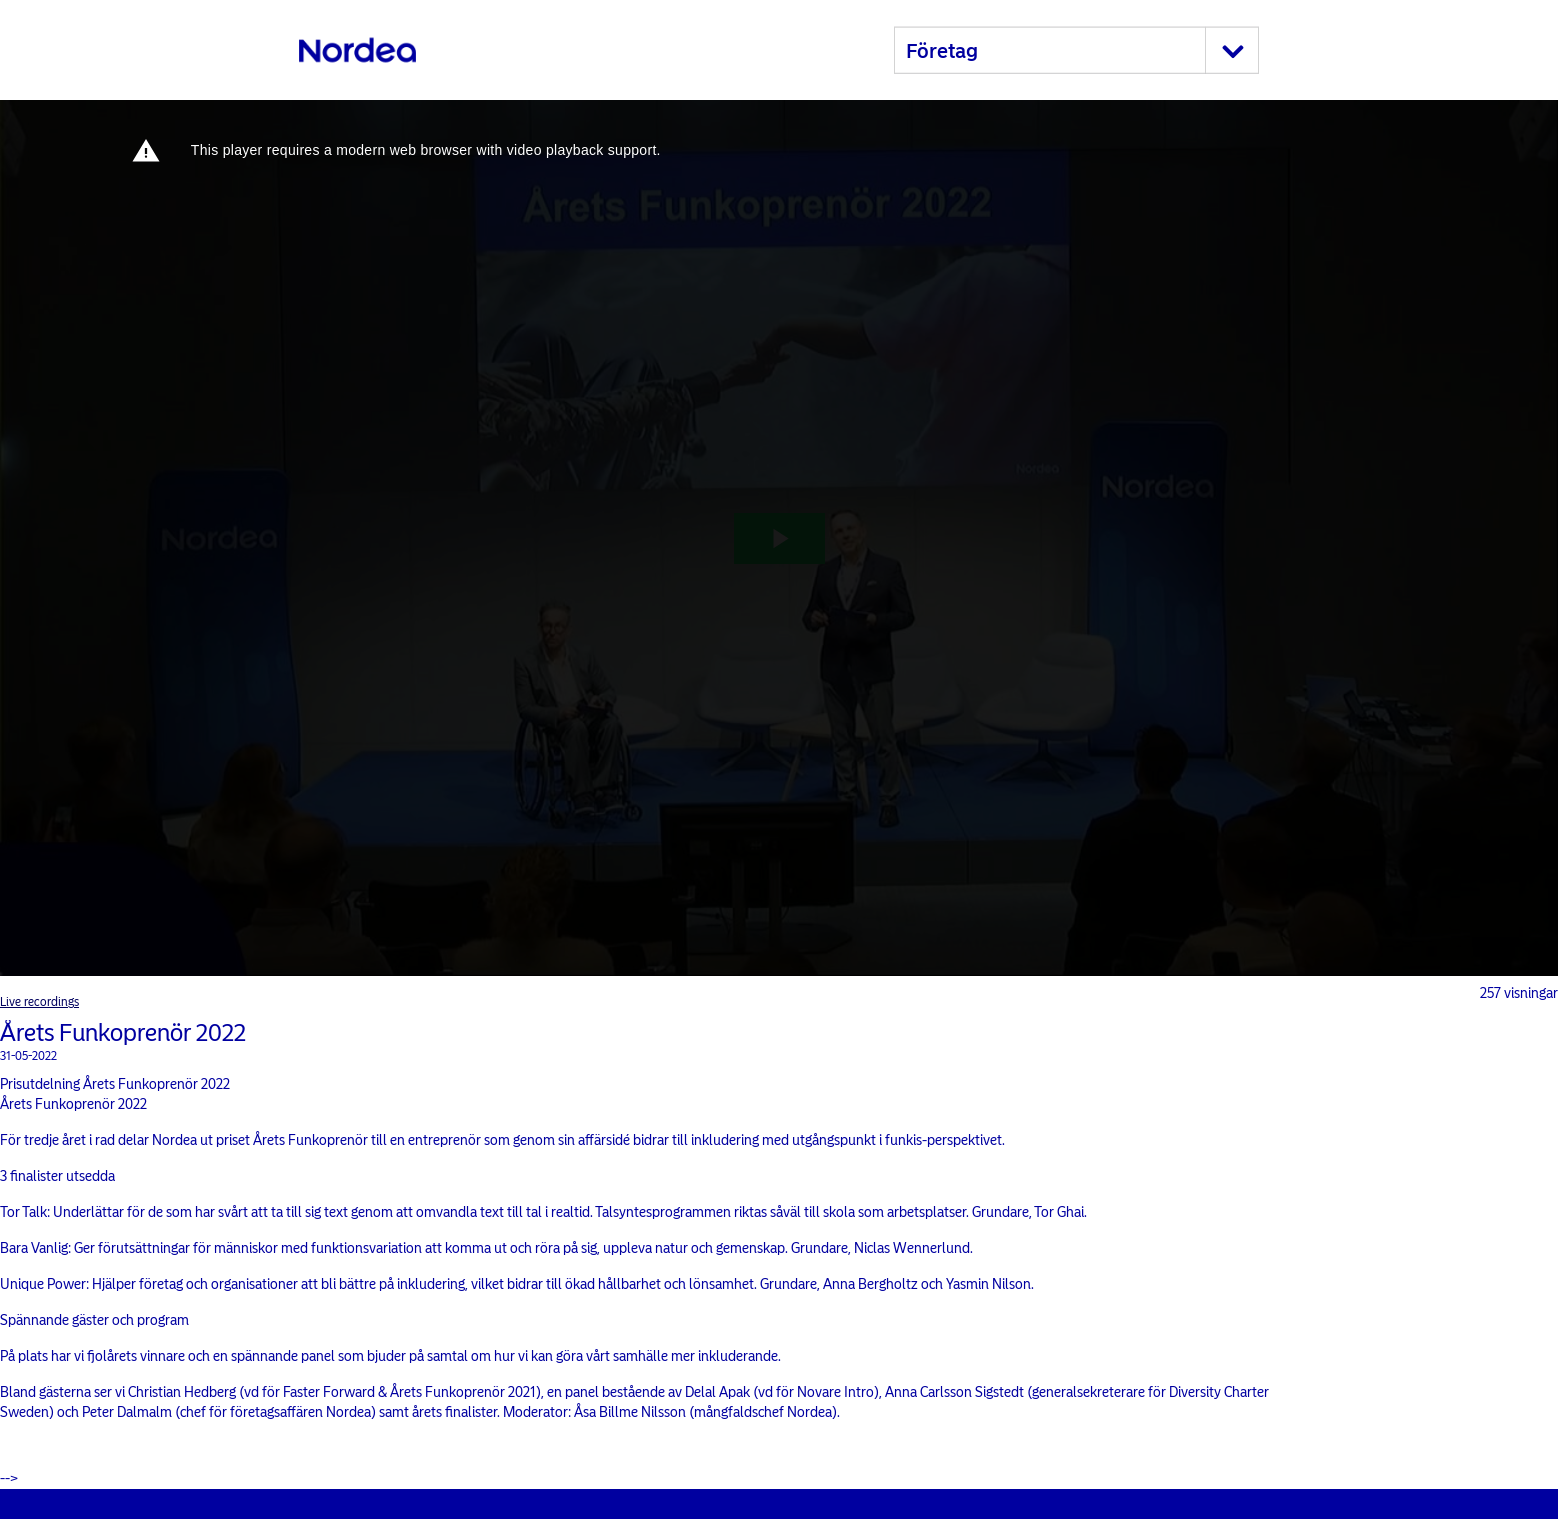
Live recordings (39, 1002)
